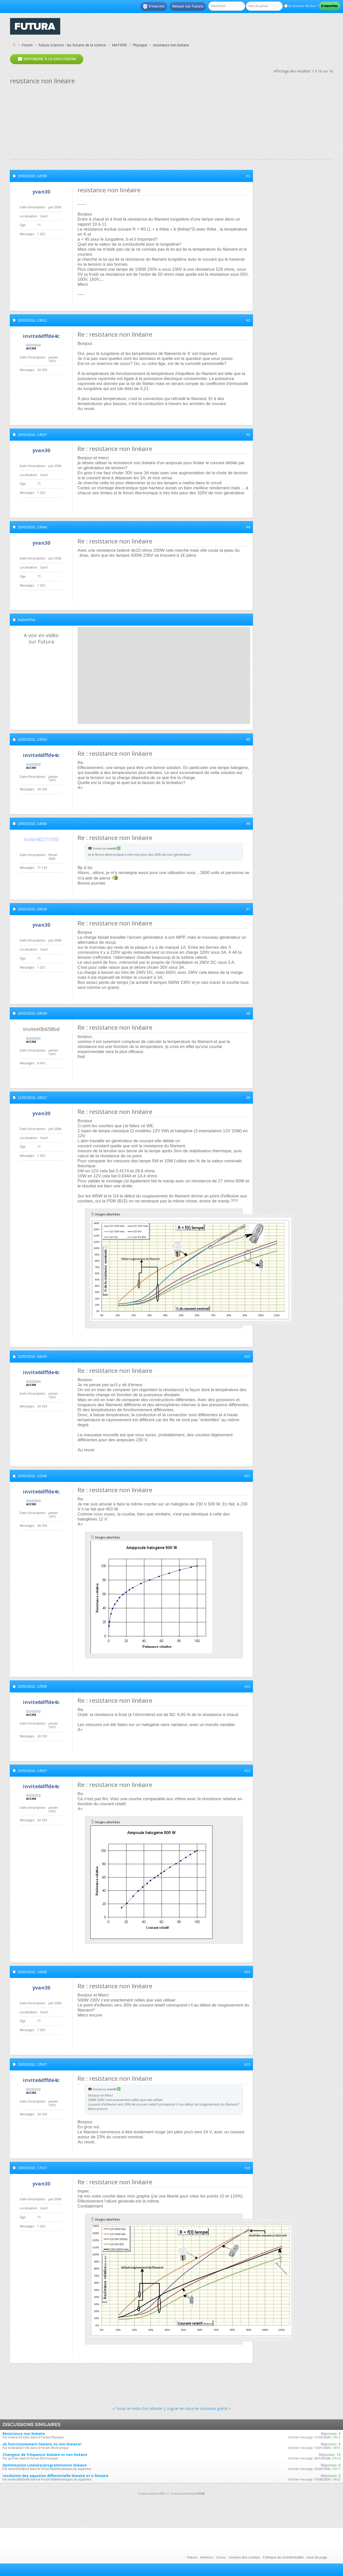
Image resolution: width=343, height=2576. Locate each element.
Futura (192, 2557)
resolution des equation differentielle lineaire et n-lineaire (55, 2475)
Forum (27, 45)
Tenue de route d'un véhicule (138, 2408)
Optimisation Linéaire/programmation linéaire (45, 2465)
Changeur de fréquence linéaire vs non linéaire (45, 2454)
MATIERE (119, 45)
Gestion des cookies (244, 2557)
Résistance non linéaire (24, 2433)
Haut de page (317, 2557)
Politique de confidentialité (283, 2557)
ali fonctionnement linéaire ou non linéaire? (42, 2444)
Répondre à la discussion (47, 59)
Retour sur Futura (187, 6)
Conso (221, 2557)
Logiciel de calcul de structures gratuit (197, 2408)
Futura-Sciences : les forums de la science (72, 45)
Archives (206, 2557)
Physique (140, 45)
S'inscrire (154, 6)
